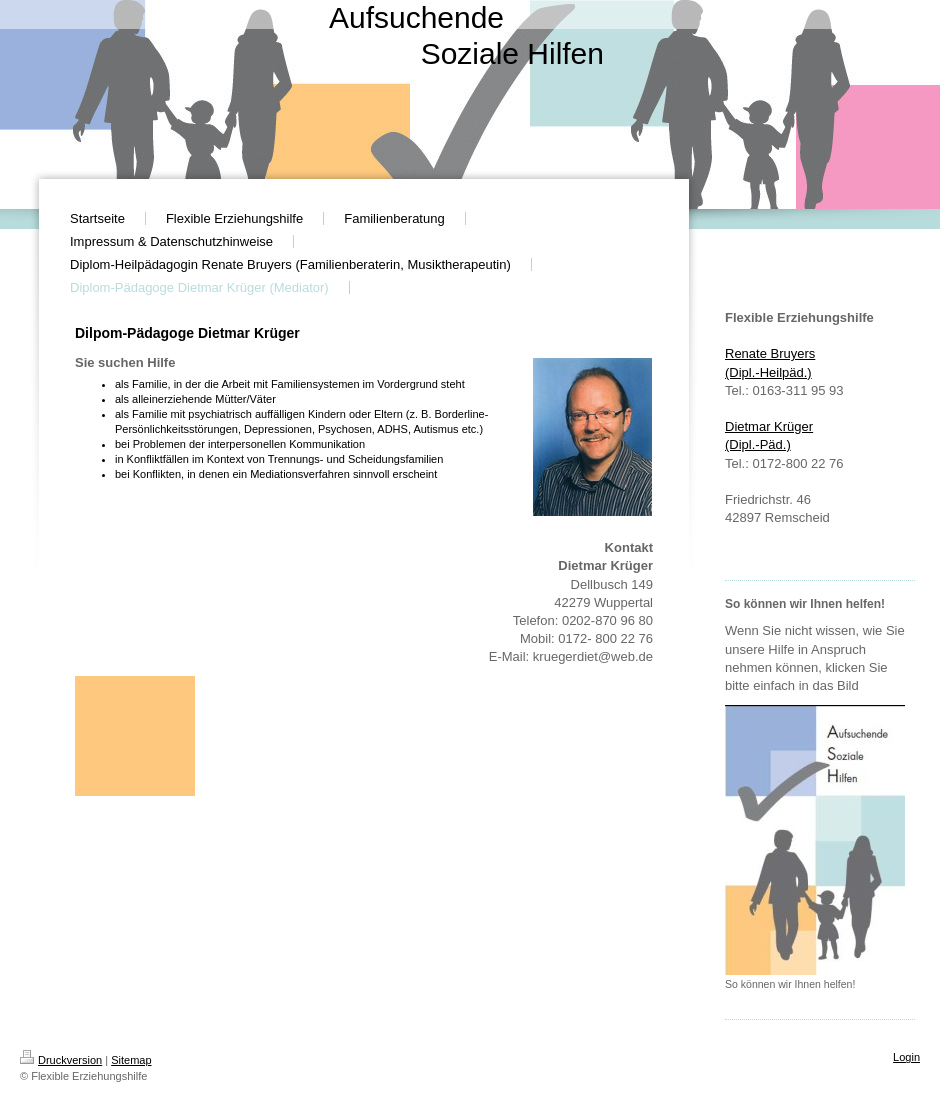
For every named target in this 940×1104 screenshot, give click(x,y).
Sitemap (131, 1060)
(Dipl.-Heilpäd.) (768, 372)
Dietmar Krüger (769, 426)
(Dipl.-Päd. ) (758, 444)
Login (906, 1057)
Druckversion (61, 1060)
